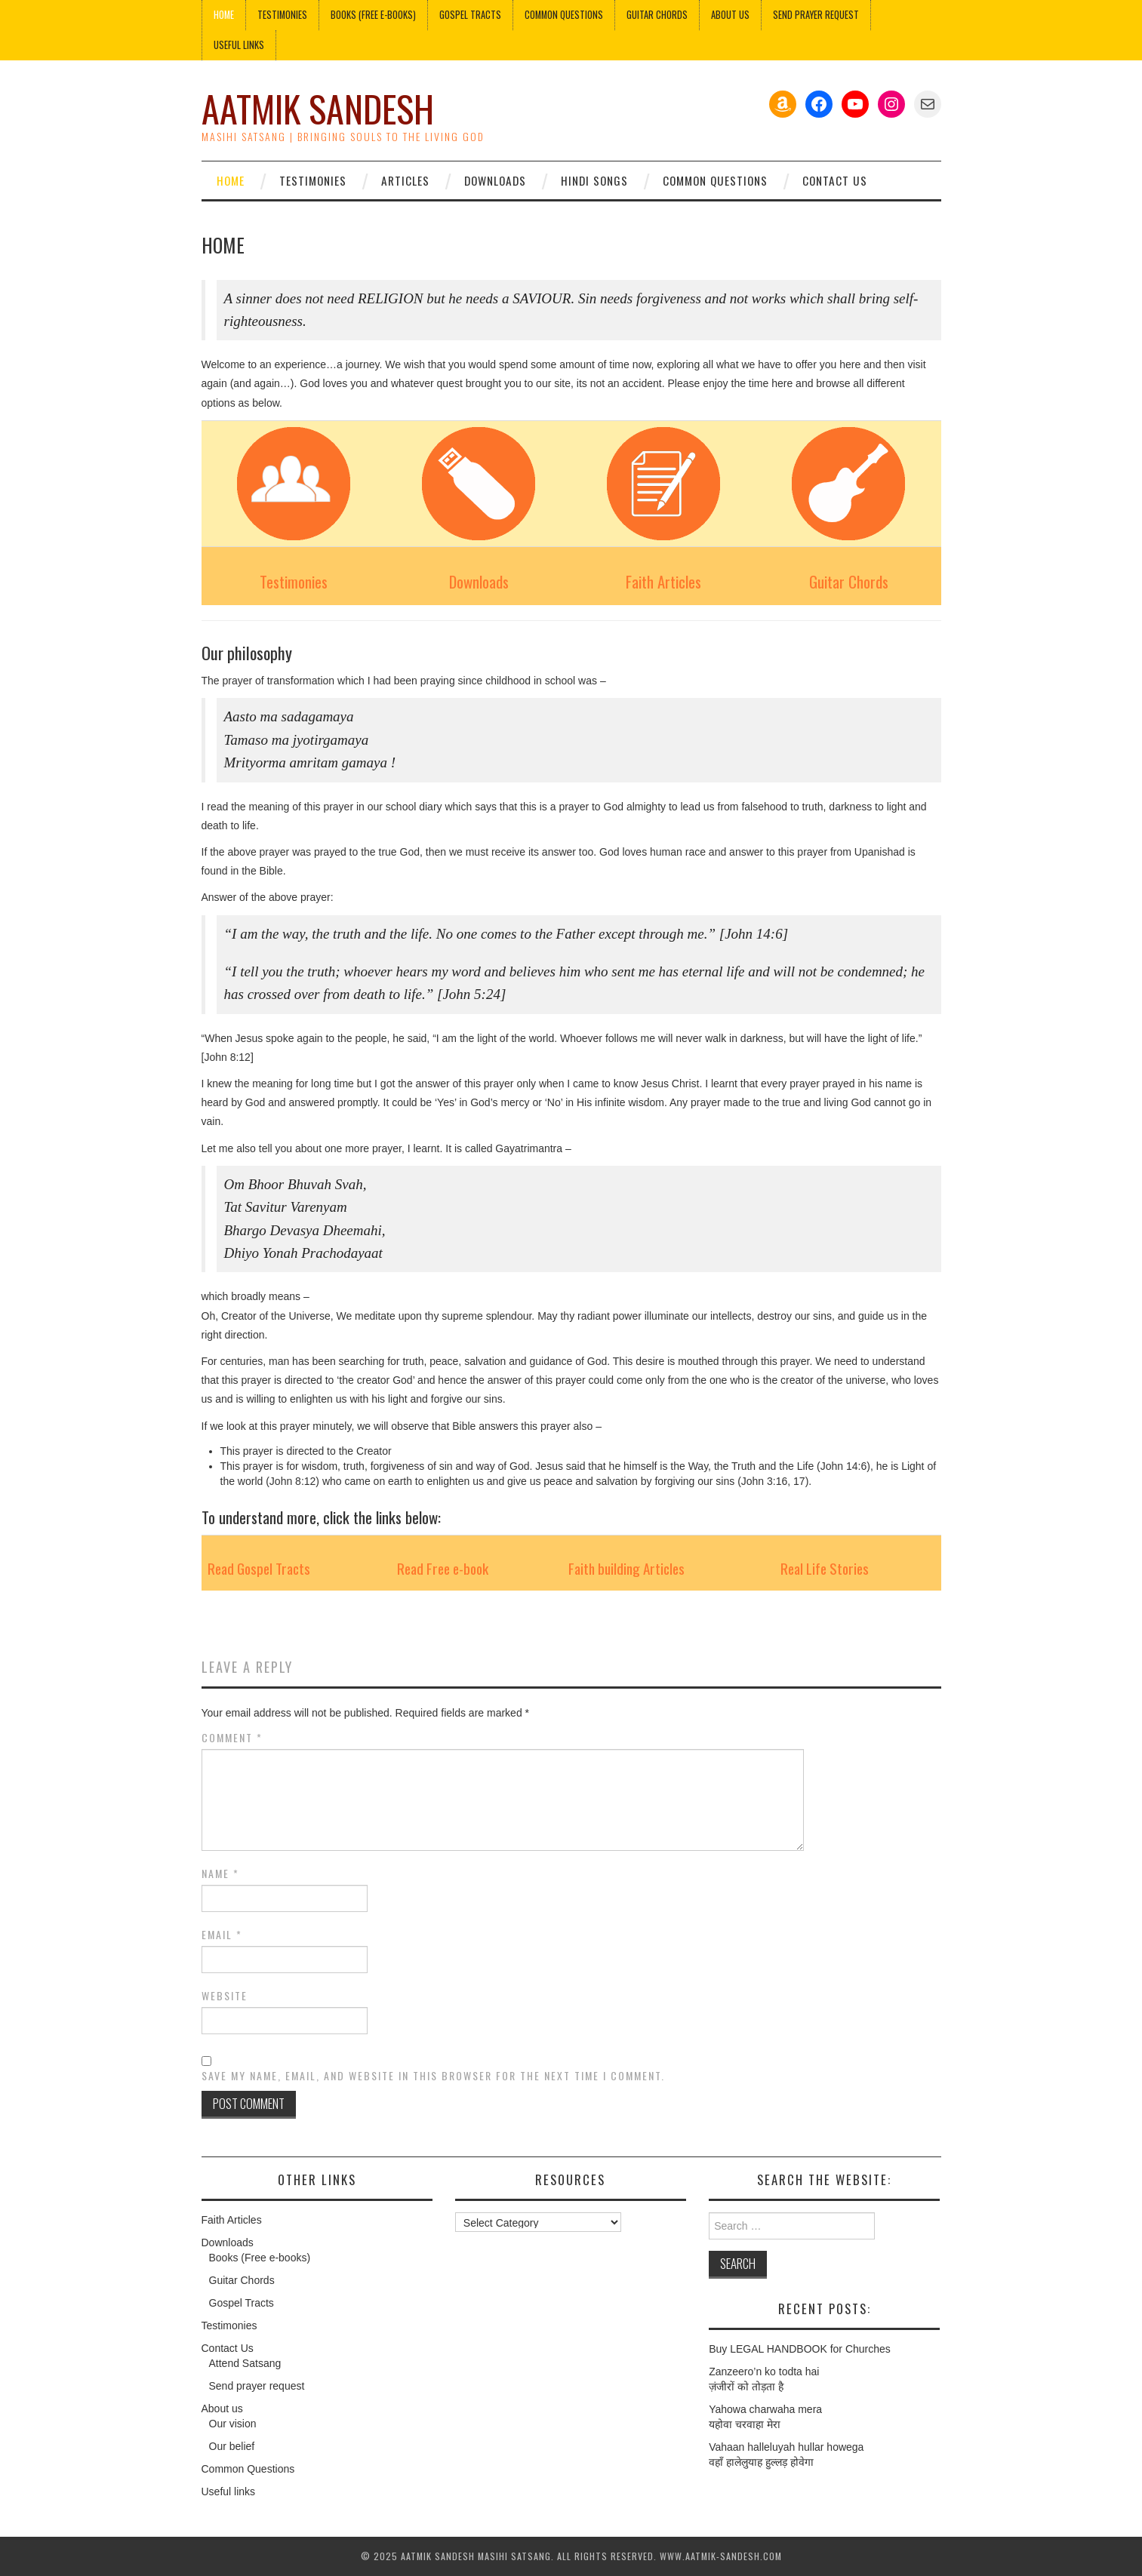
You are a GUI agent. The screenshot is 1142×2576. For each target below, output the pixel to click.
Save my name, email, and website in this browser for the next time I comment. (433, 2075)
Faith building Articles (626, 1568)
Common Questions (564, 15)
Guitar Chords (657, 15)
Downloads (495, 180)
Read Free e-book (442, 1568)
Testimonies (282, 15)
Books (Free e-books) (373, 15)
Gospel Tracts (470, 15)
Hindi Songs (594, 180)
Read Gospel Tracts (259, 1568)
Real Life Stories (824, 1568)
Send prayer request (257, 2386)
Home (224, 15)
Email (222, 1934)
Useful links (239, 45)
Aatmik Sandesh (318, 108)
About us (730, 15)
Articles (405, 180)
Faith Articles (663, 581)
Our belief (232, 2446)
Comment (232, 1737)
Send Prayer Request (816, 15)
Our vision (233, 2424)
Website (225, 1995)
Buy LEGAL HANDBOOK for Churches (800, 2349)
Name (220, 1873)
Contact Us (834, 180)
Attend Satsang (245, 2363)
